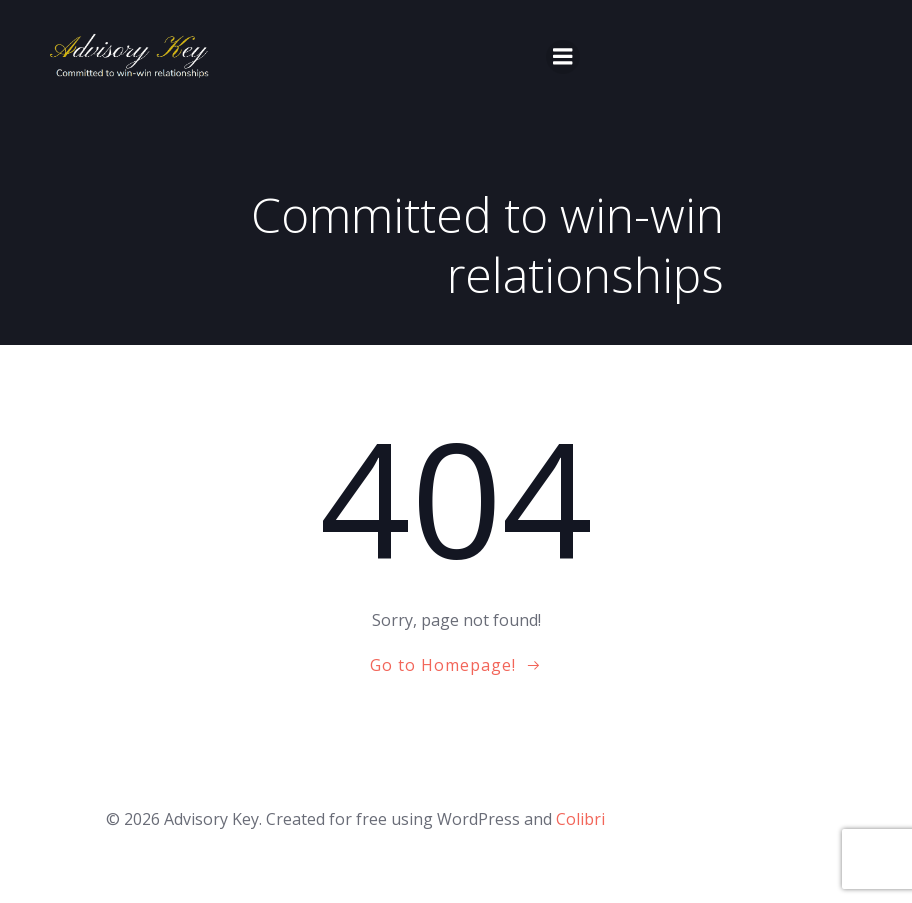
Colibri (580, 819)
